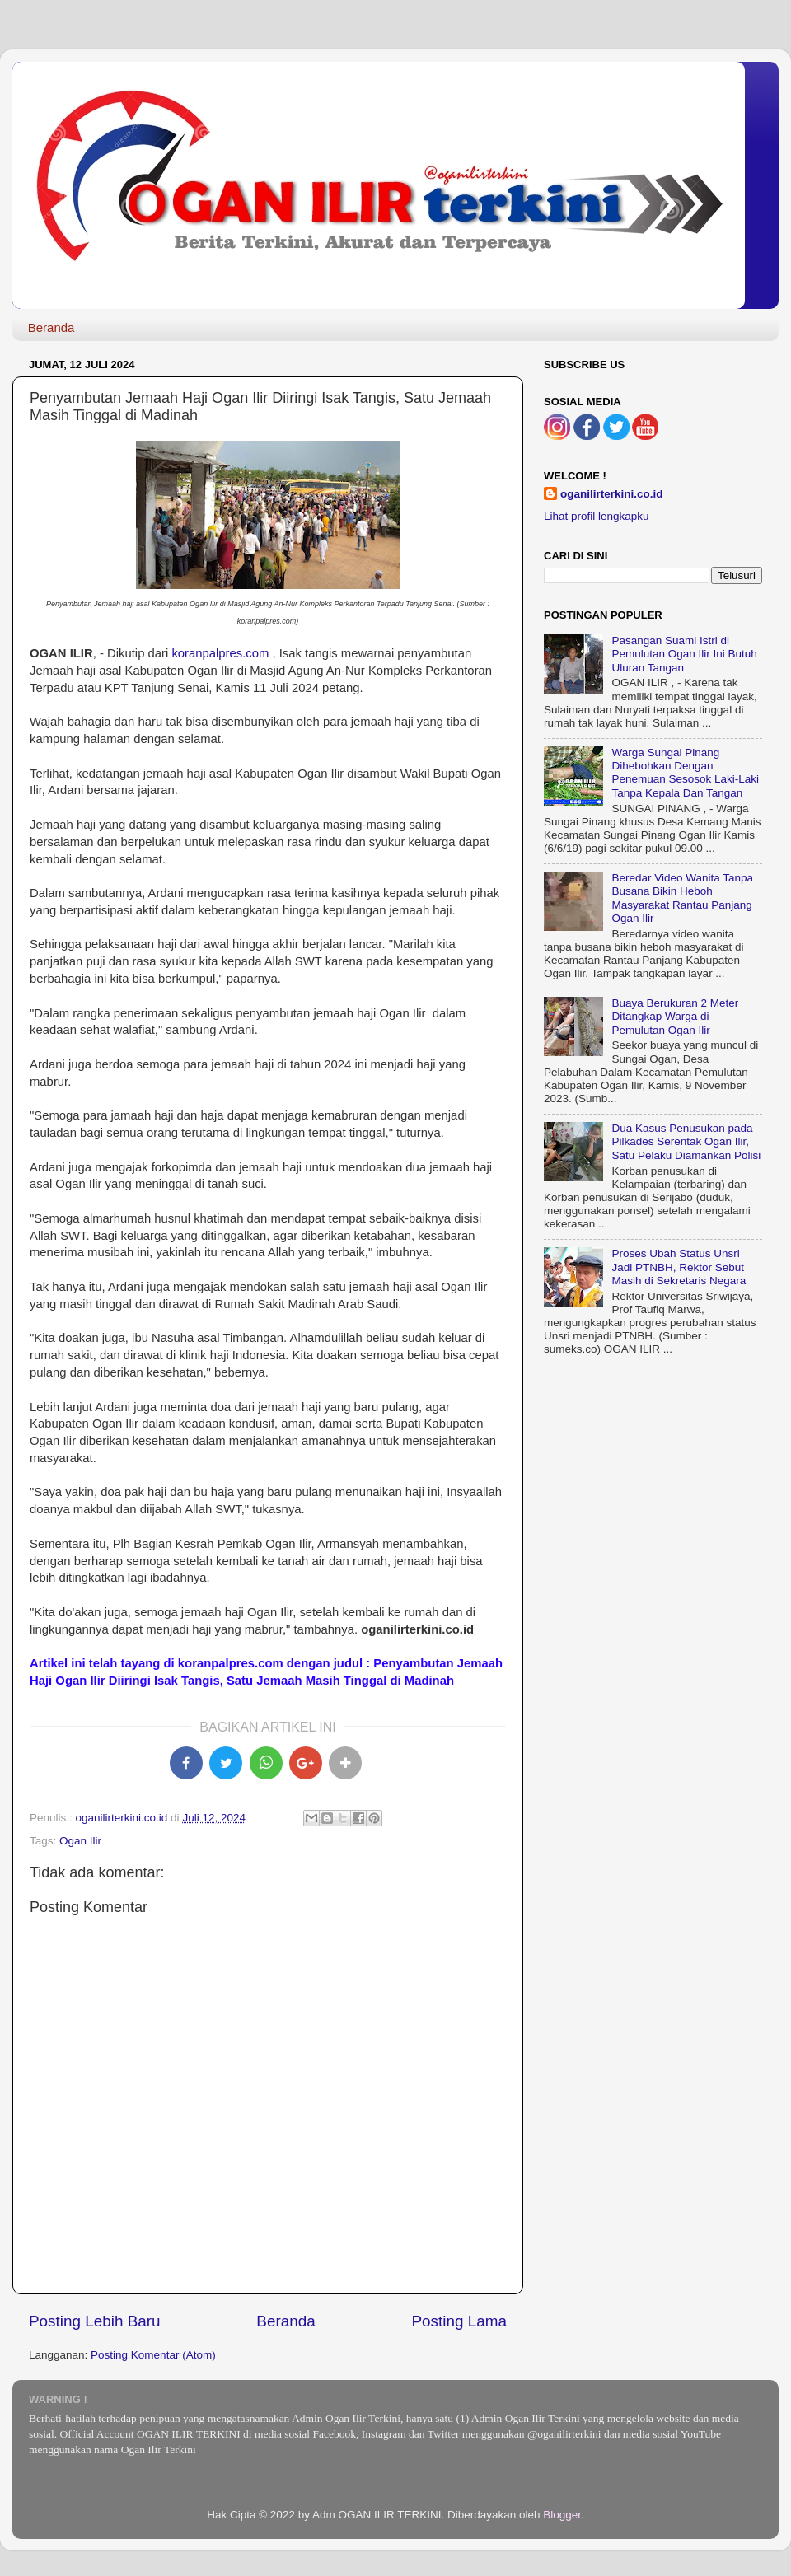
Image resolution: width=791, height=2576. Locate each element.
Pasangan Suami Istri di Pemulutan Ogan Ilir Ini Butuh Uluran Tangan (683, 653)
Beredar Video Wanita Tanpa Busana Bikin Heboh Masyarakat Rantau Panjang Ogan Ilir (682, 898)
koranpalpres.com (220, 653)
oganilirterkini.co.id (611, 494)
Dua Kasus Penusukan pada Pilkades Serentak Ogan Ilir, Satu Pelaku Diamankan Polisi (686, 1141)
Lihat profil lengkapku (596, 516)
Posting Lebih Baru (95, 2321)
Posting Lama (459, 2321)
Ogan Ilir (80, 1841)
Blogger (562, 2514)
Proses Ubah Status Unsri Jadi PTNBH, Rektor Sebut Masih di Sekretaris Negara (678, 1266)
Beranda (51, 327)
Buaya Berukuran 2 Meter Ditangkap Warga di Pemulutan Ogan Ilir (674, 1016)
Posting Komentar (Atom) (153, 2355)
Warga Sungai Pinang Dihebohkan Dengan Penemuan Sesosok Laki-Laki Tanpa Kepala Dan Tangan (685, 772)
